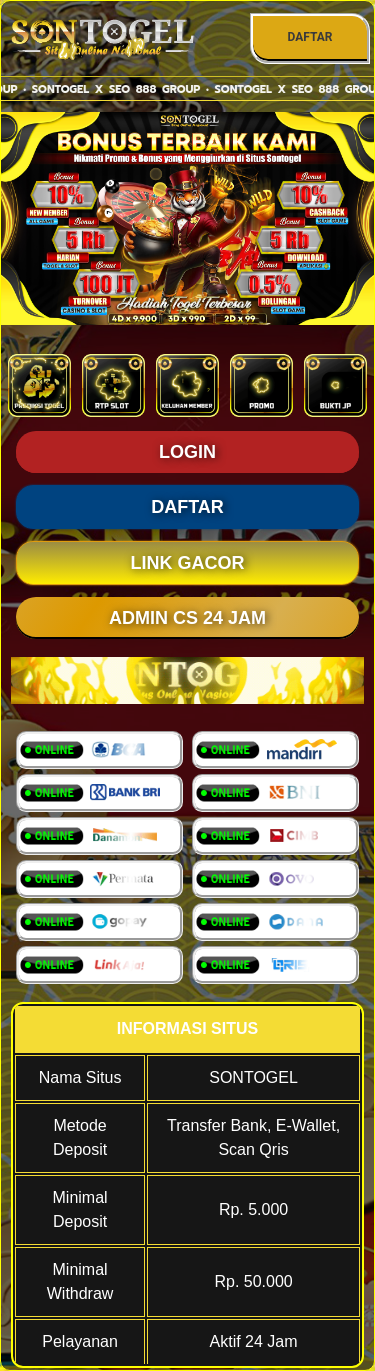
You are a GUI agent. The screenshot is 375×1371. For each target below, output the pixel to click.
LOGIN (187, 452)
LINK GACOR (188, 563)
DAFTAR (309, 37)
